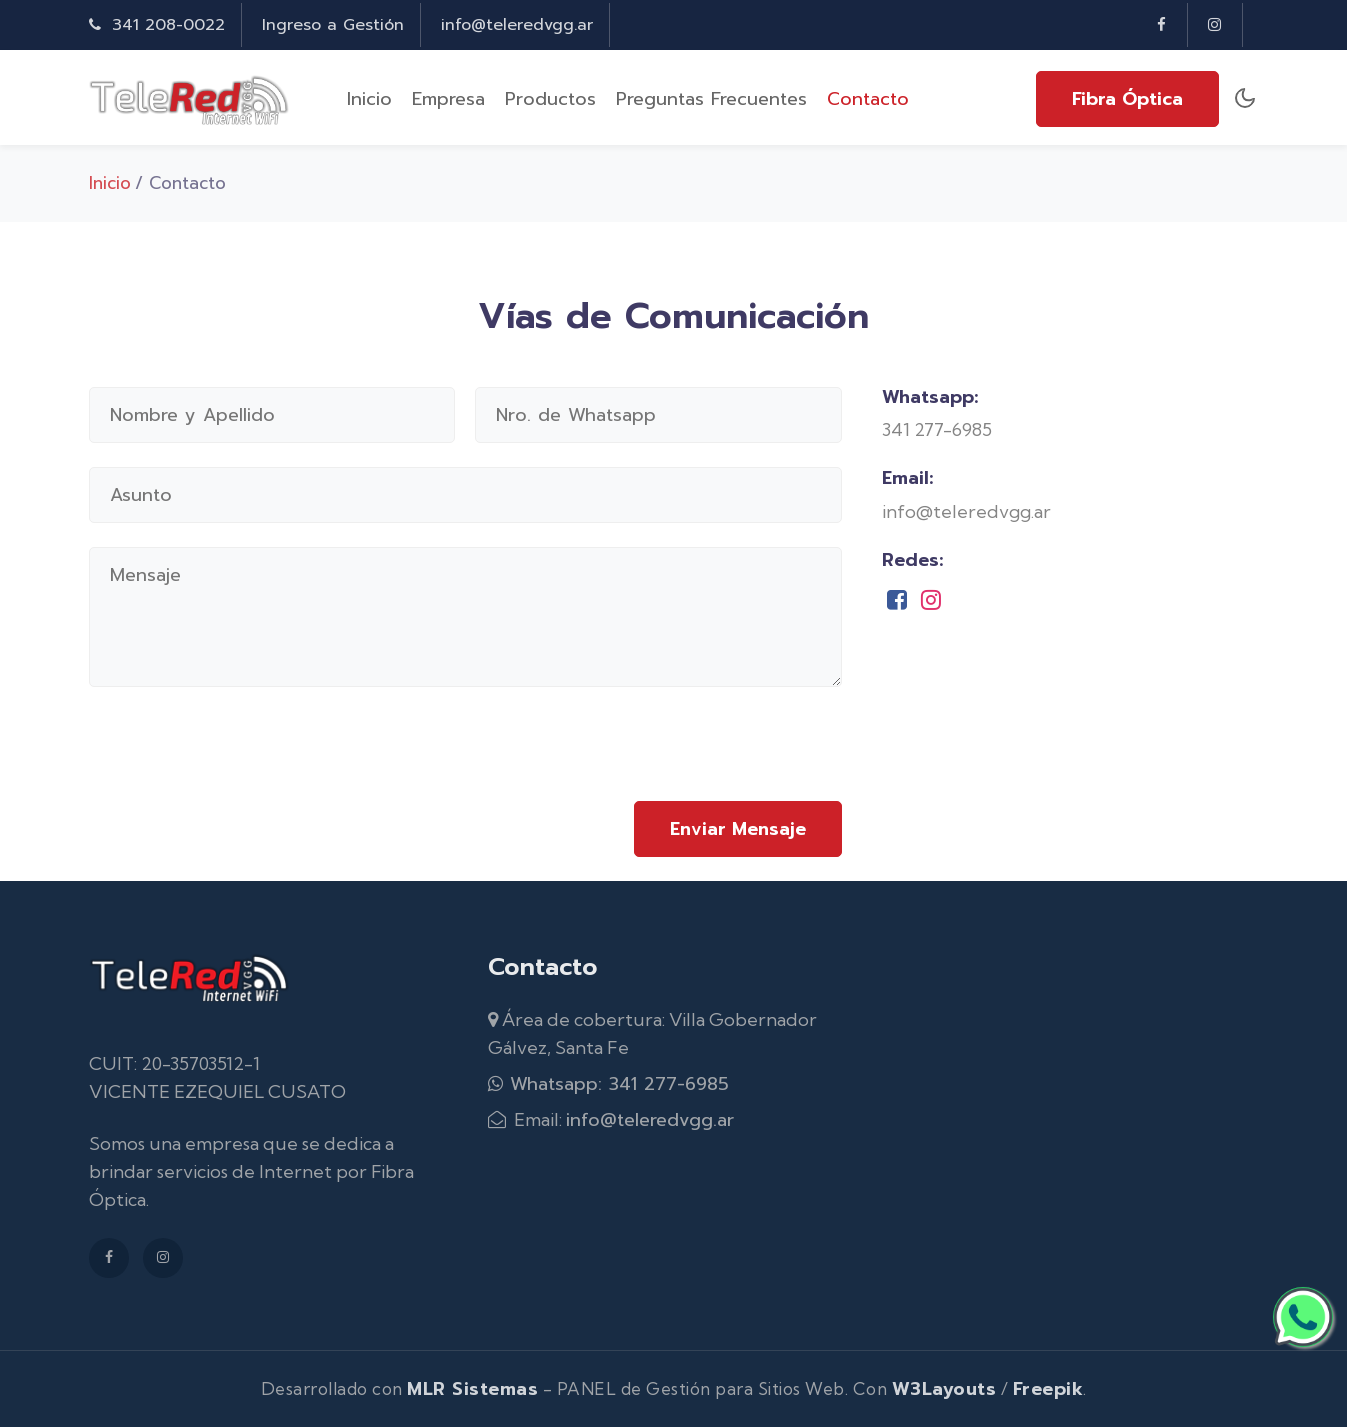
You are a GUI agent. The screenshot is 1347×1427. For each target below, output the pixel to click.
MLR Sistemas (472, 1389)
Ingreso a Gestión (333, 25)
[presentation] (690, 756)
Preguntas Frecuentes (711, 99)
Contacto (868, 99)
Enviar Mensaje (738, 829)
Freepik (1048, 1389)
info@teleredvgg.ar (517, 25)
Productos (550, 99)
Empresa (448, 99)
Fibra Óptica (1127, 99)
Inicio (369, 99)
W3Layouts (944, 1389)
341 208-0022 (157, 25)
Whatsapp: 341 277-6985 (608, 1084)
